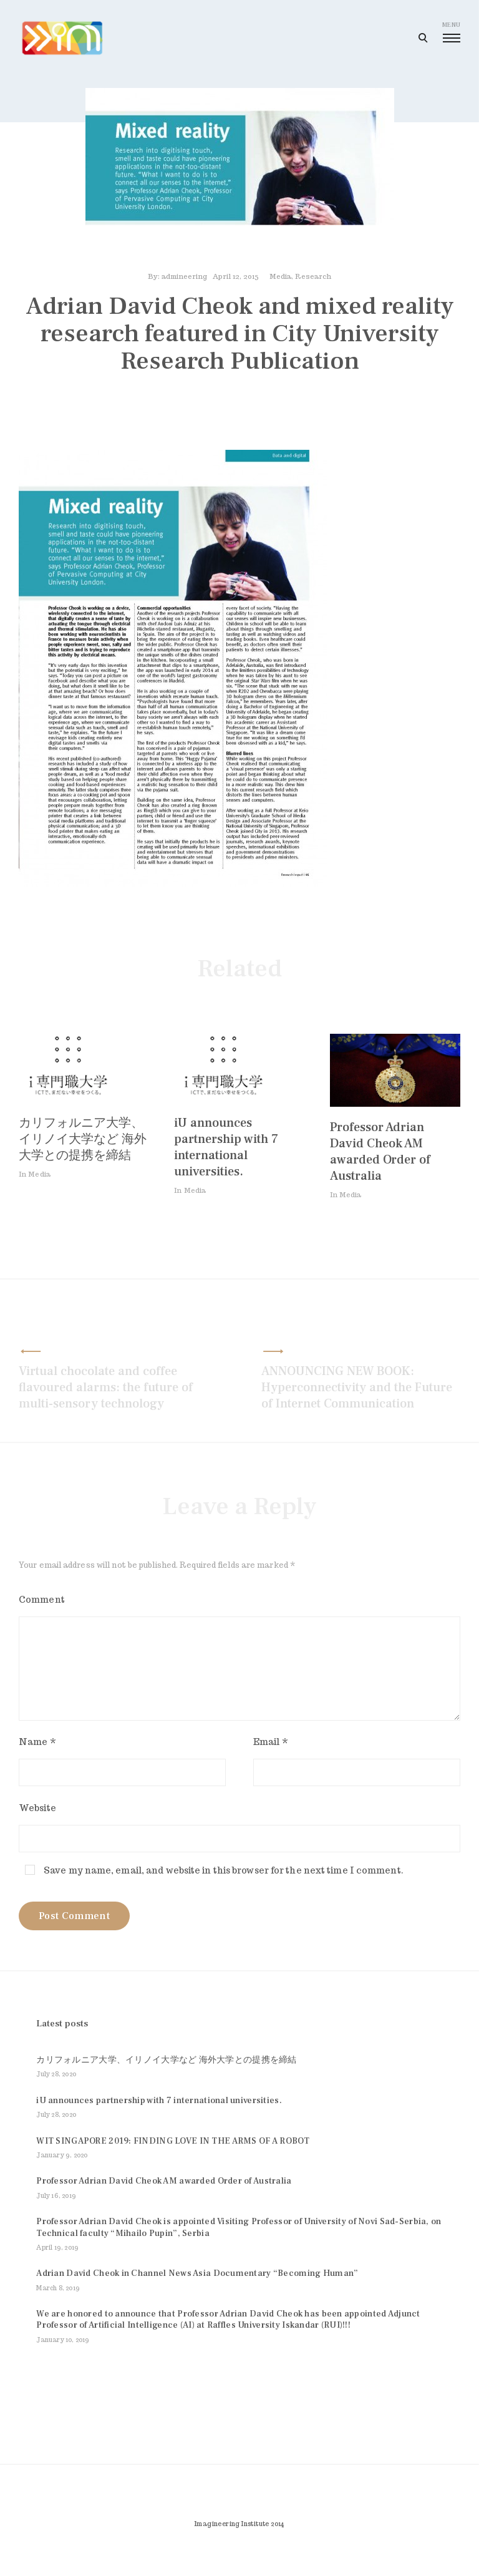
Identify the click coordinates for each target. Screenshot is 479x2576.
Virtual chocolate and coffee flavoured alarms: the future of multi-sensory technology (106, 1390)
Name (37, 1745)
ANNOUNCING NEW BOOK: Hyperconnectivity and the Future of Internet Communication (356, 1390)
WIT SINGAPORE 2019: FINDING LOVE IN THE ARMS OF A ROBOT (172, 2158)
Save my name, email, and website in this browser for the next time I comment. (224, 1873)
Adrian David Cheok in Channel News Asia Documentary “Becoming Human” (197, 2291)
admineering (184, 280)
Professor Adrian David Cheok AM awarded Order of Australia (380, 1155)
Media (280, 280)
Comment (42, 1603)
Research (313, 280)
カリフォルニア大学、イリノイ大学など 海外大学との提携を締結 (83, 1143)
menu (451, 31)
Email (270, 1745)
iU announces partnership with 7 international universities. (226, 1151)
